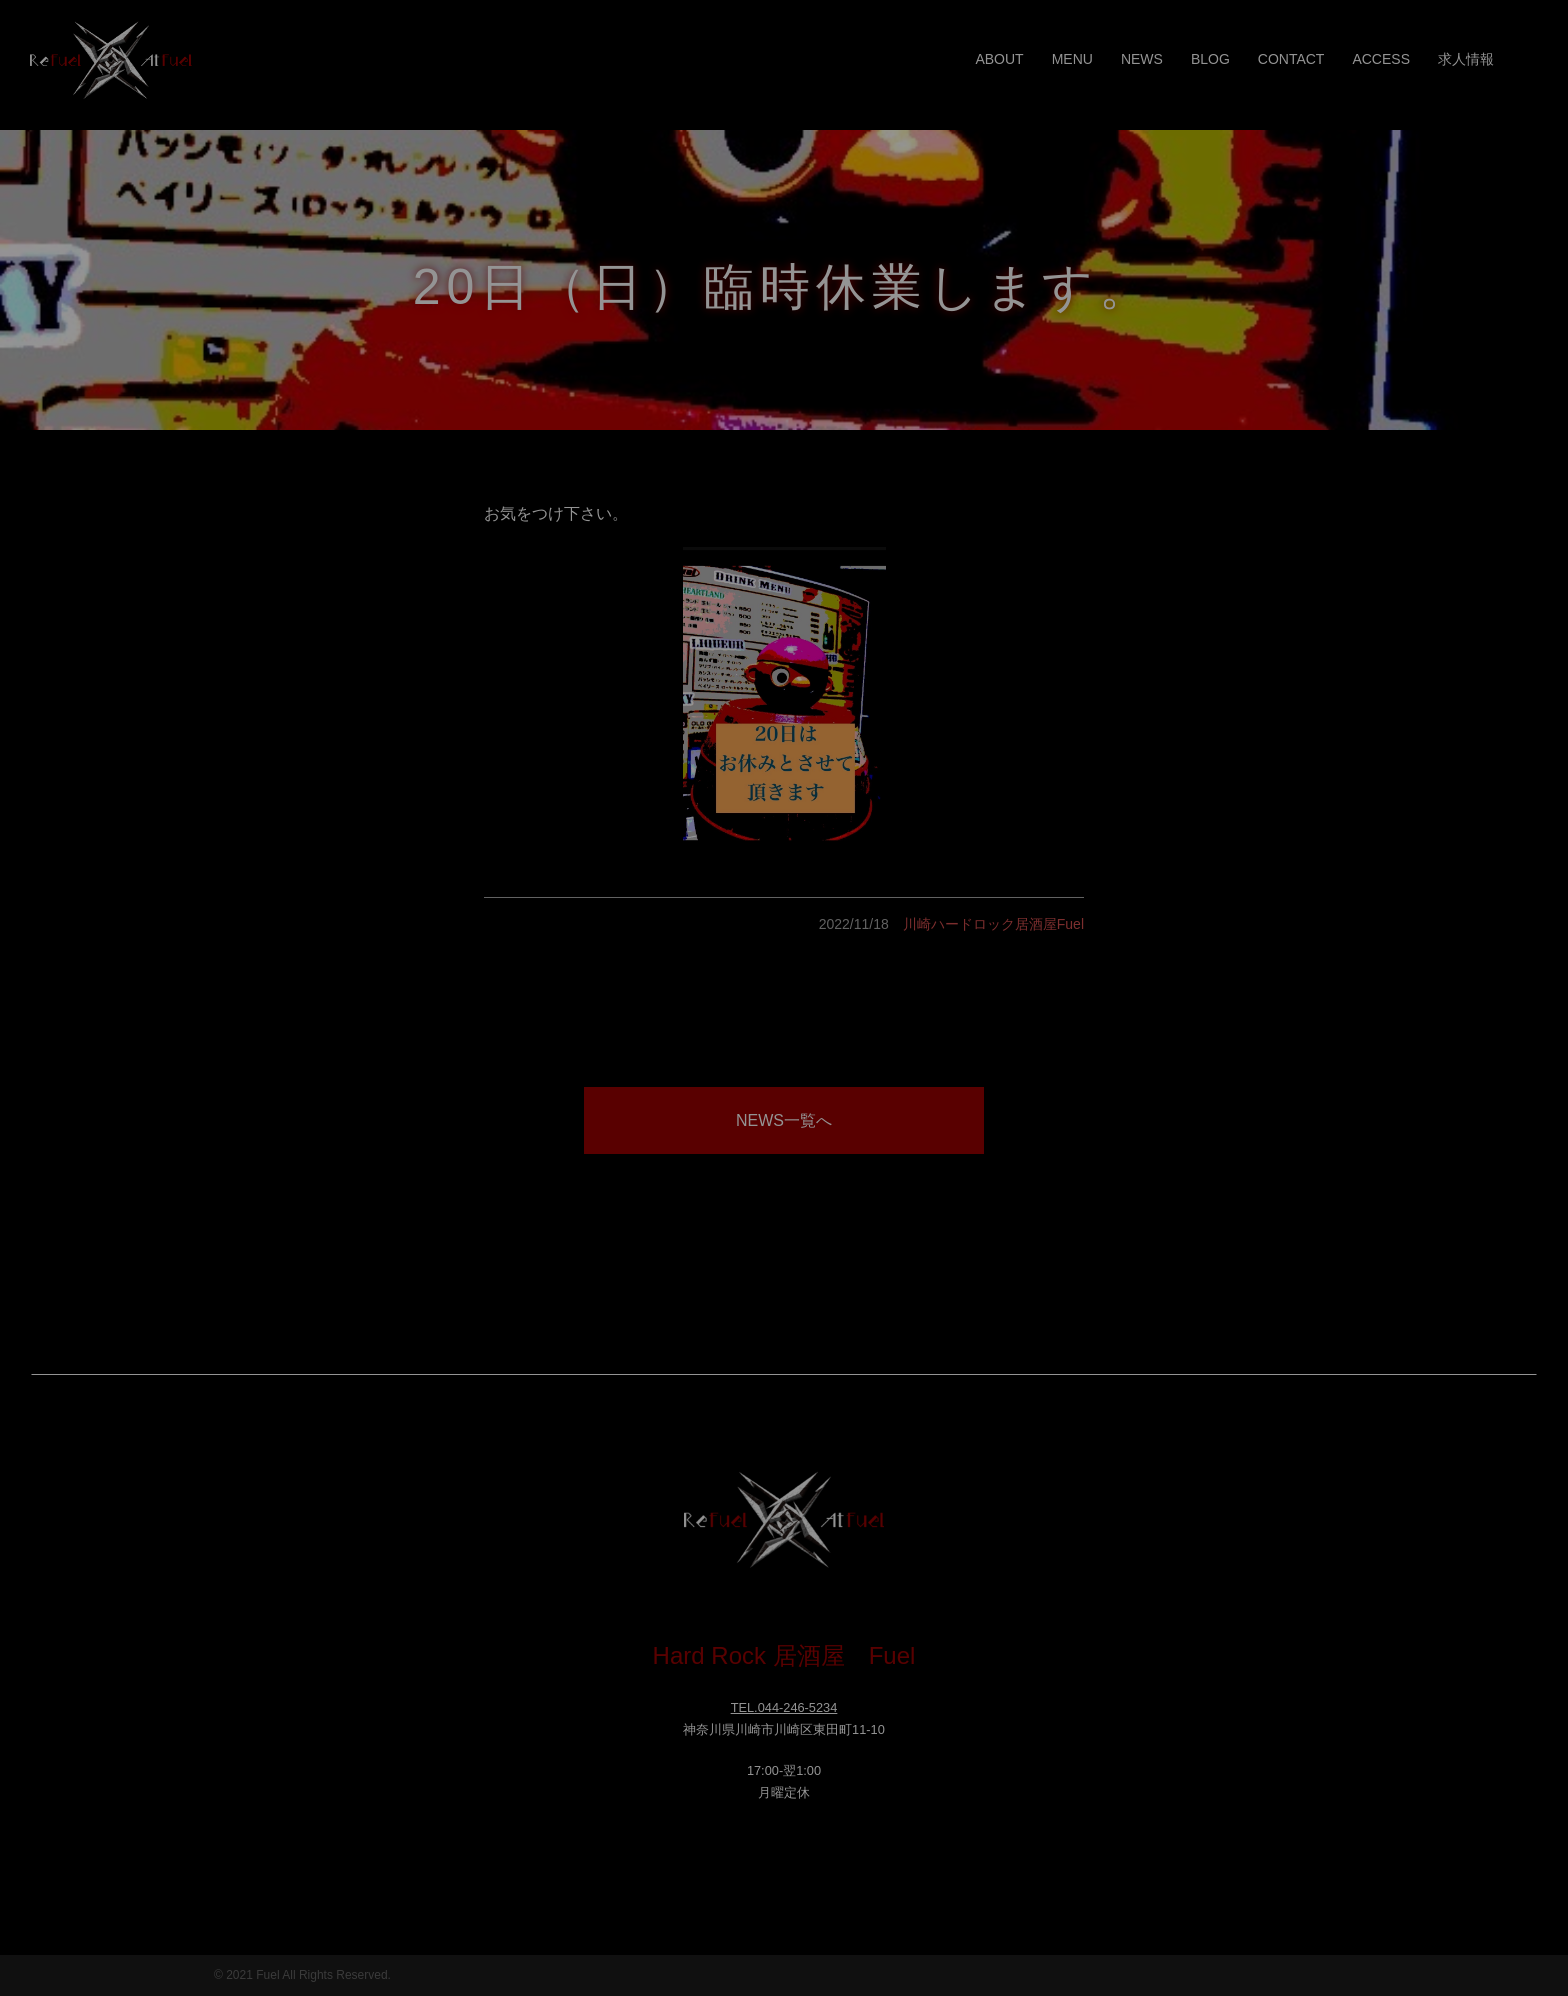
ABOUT (999, 59)
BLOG (1210, 59)
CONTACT (1291, 59)
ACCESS (1381, 59)
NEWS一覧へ (784, 1120)
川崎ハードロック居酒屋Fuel (993, 924)
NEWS (1142, 59)
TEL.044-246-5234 (784, 1707)
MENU (1072, 59)
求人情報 (1466, 59)
